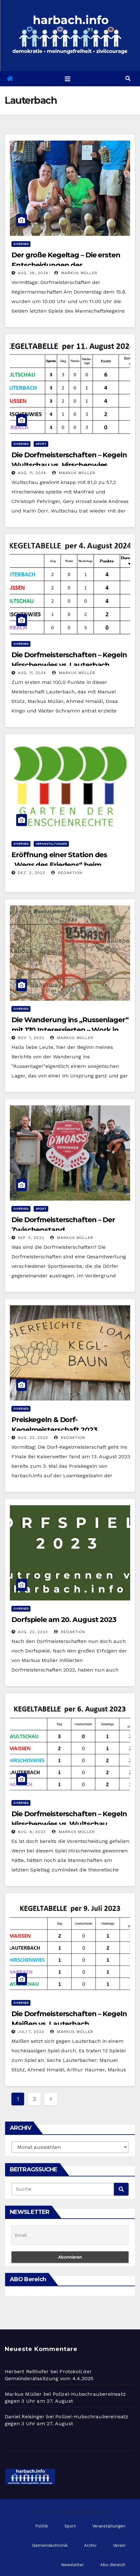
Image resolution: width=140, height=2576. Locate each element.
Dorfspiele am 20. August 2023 (63, 1619)
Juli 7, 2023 (31, 2032)
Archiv (90, 2545)
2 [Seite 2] (34, 2099)
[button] (128, 78)
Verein (119, 2545)
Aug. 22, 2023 (33, 1632)
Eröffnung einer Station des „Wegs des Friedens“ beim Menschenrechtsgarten (59, 865)
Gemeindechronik (50, 2545)
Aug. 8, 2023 (32, 1832)
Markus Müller (75, 273)
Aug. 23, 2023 (33, 1437)
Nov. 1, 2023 (31, 1038)
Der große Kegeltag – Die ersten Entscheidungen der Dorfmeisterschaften (65, 265)
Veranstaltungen (51, 843)
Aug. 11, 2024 (32, 473)
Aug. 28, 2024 (33, 273)
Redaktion (66, 873)
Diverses (21, 244)
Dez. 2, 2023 (31, 873)
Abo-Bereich (112, 2564)
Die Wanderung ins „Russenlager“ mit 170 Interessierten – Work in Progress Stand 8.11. (70, 1030)
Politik (41, 2526)
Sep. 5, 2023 (31, 1237)
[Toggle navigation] (68, 79)
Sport (41, 444)
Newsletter (72, 2564)
